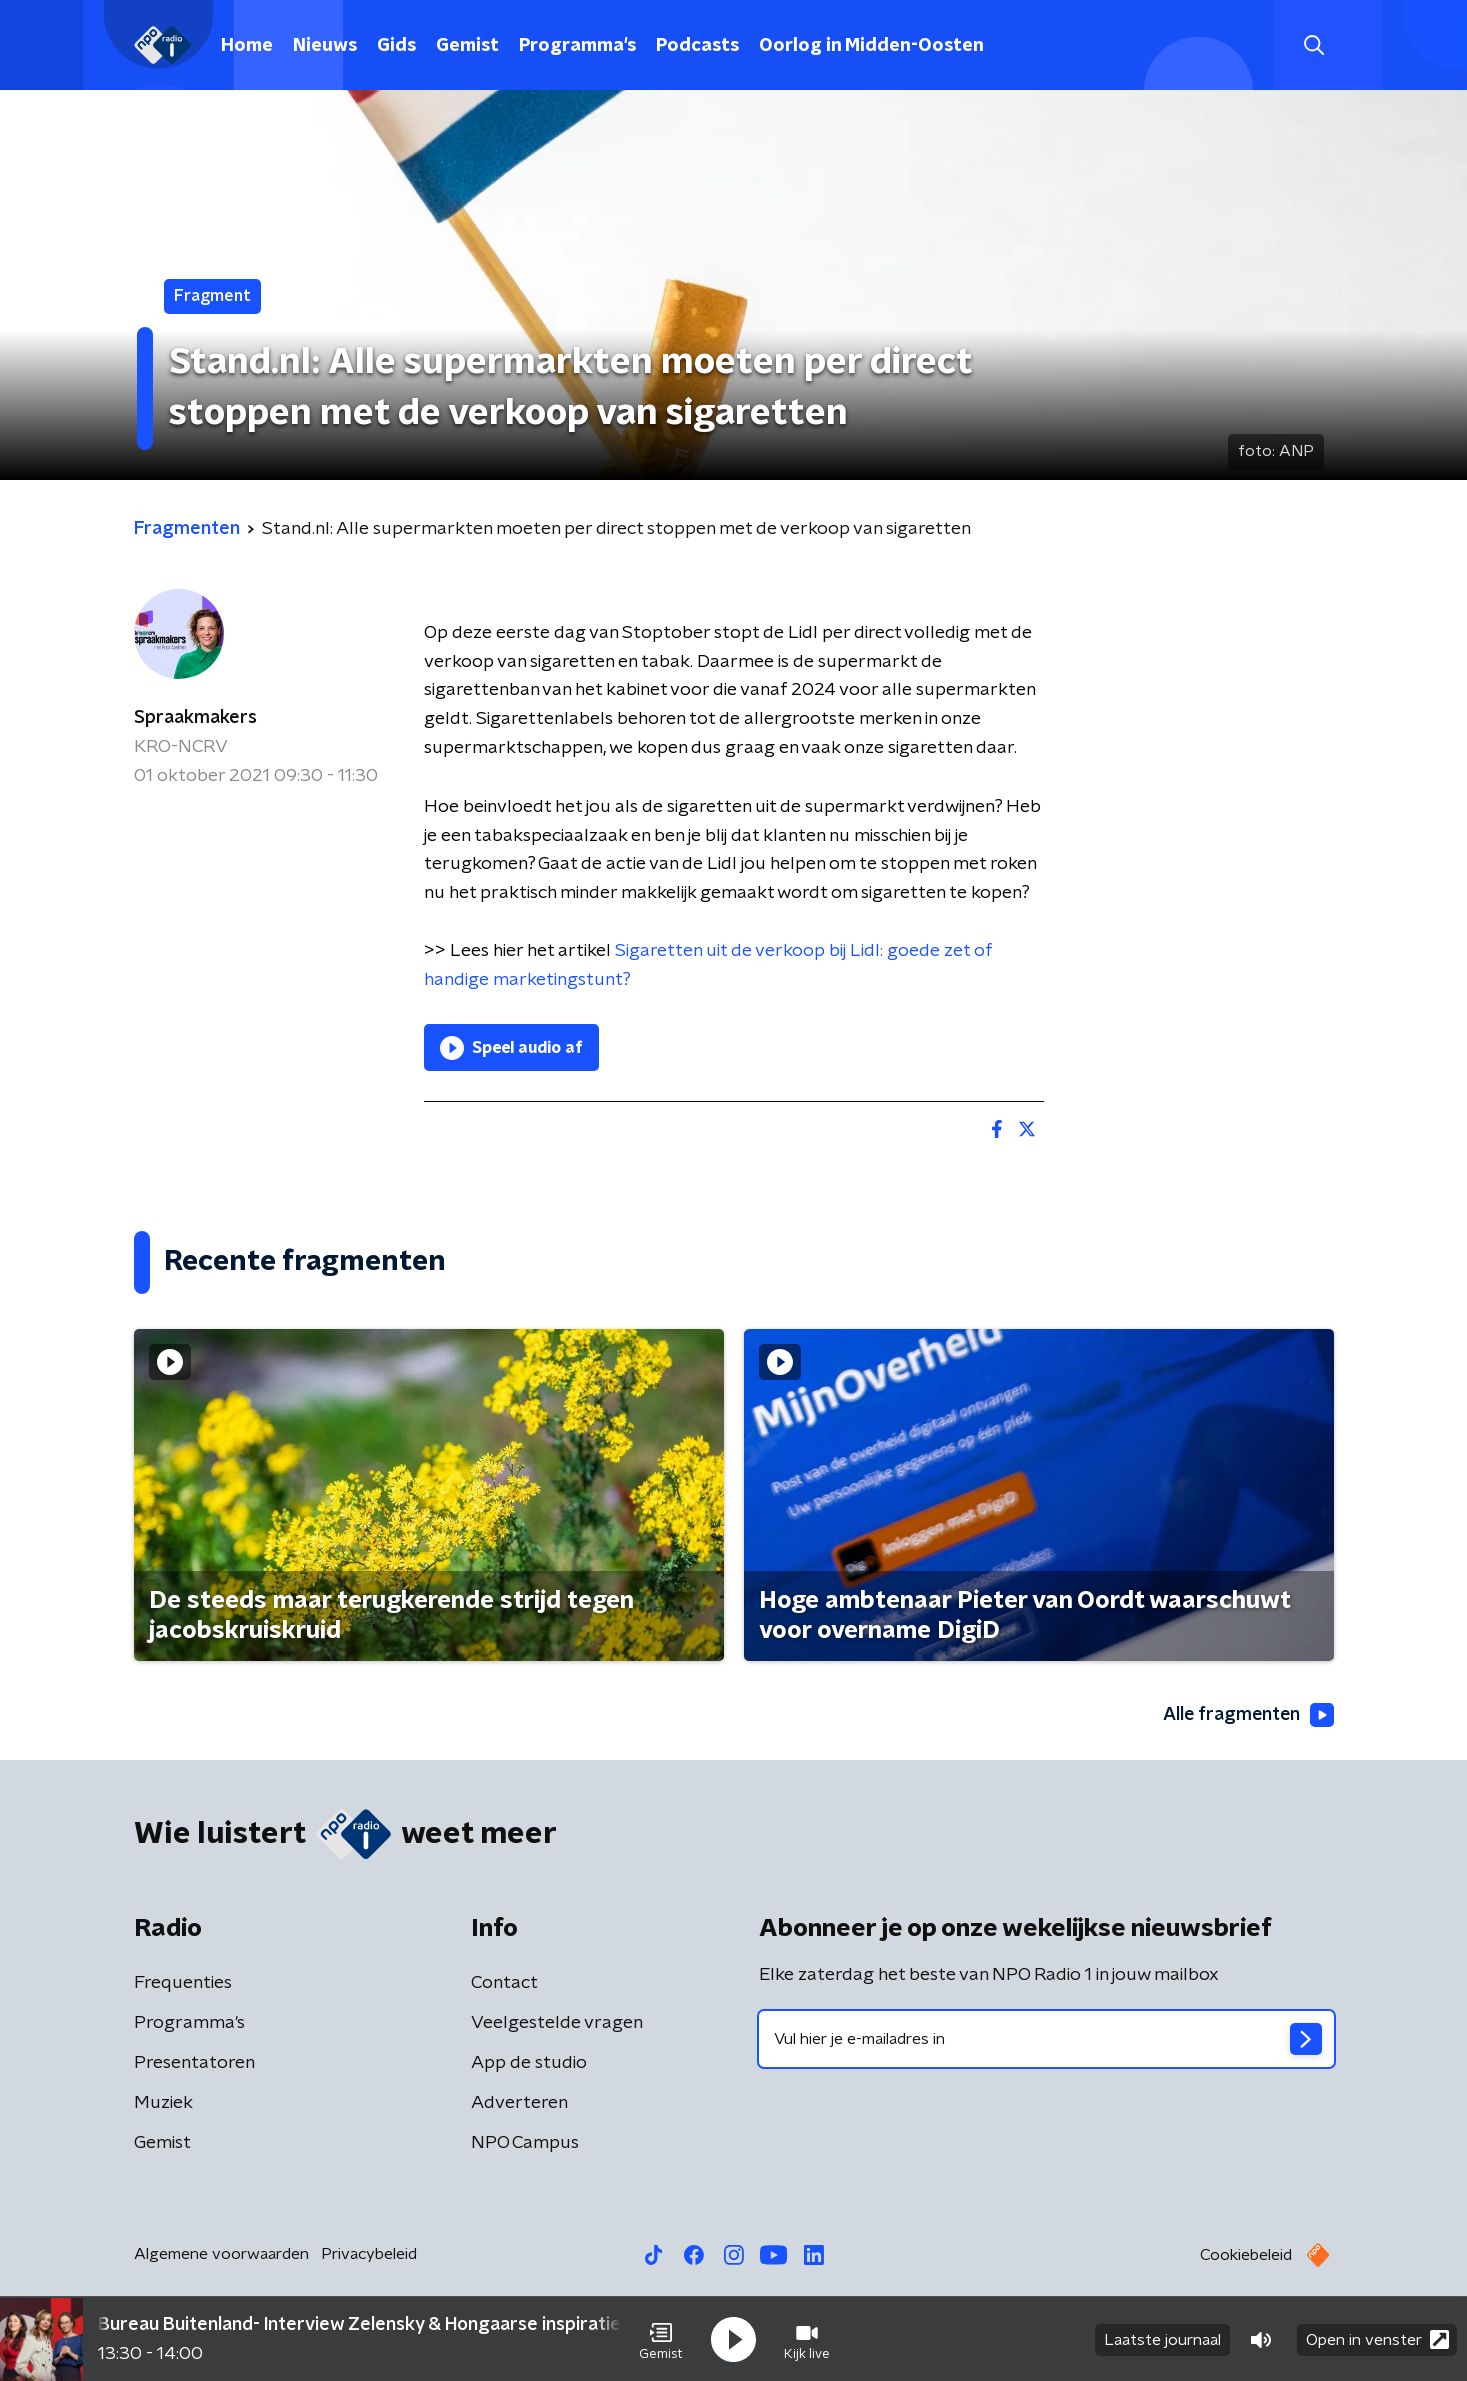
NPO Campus (525, 2143)
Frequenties (183, 1983)
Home (247, 46)
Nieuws (325, 46)
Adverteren (519, 2103)
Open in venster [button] (1377, 2338)
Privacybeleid (369, 2254)
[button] (661, 2339)
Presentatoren (194, 2063)
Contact (504, 1983)
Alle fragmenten (1247, 1715)
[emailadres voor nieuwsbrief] (1046, 2039)
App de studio (529, 2063)
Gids (396, 46)
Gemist (467, 46)
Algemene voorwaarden (221, 2254)
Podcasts (697, 46)
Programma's (577, 46)
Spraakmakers (195, 718)
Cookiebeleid (1246, 2255)
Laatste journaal (1162, 2339)
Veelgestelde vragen (557, 2023)
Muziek (163, 2103)
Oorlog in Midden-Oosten (871, 46)
